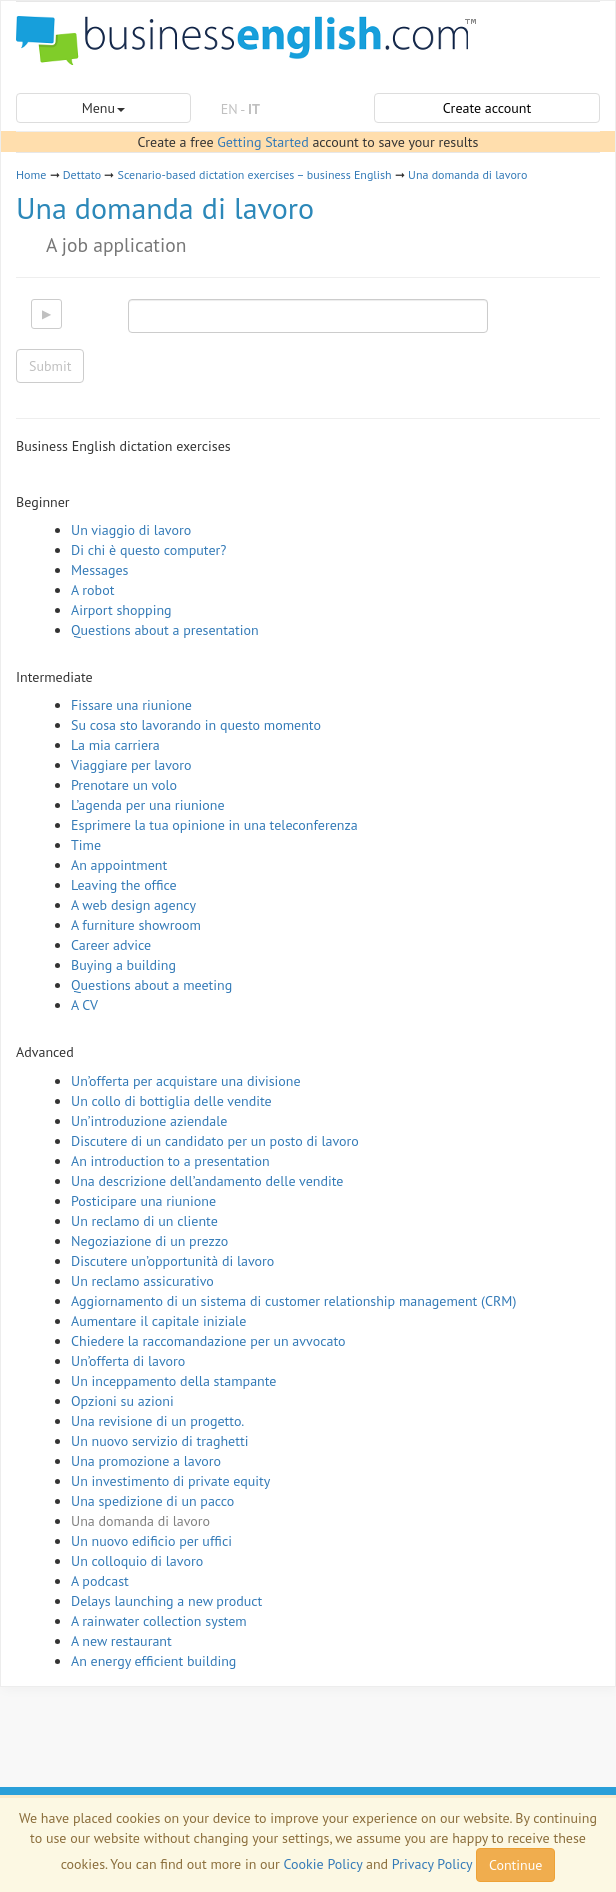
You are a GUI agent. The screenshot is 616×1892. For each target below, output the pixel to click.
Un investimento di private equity (170, 1481)
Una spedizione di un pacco (152, 1501)
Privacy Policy (432, 1864)
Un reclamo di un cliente (144, 1221)
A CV (84, 1005)
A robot (92, 590)
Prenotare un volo (124, 785)
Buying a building (123, 965)
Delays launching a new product (166, 1601)
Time (86, 845)
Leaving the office (124, 885)
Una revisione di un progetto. (157, 1421)
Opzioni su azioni (122, 1401)
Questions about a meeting (151, 985)
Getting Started (262, 142)
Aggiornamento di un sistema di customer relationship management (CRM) (293, 1301)
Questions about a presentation (165, 630)
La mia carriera (115, 745)
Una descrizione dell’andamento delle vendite (207, 1181)
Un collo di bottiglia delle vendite (171, 1101)
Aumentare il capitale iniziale (158, 1321)
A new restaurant (121, 1641)
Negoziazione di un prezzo (149, 1241)
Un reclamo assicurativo (142, 1281)
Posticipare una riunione (143, 1201)
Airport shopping (121, 610)
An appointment (119, 865)
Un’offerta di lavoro (128, 1361)
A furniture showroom (136, 925)
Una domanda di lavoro (467, 174)
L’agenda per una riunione (148, 805)
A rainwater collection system (159, 1621)
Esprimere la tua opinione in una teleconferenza (214, 825)
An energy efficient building (153, 1661)
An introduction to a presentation (170, 1161)
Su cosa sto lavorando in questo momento (196, 725)
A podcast (100, 1581)
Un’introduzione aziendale (149, 1121)
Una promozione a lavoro (146, 1461)
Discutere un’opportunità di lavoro (172, 1261)
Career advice (111, 945)
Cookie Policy (323, 1864)
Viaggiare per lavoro (131, 765)
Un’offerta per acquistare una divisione (186, 1081)
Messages (99, 570)
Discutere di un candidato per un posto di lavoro (215, 1141)
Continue (515, 1865)
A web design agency (133, 905)
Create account (487, 108)
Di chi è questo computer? (148, 550)
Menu (103, 108)
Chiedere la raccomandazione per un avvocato (208, 1341)
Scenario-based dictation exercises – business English (255, 174)
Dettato (82, 174)
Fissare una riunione (131, 705)
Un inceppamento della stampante (173, 1381)
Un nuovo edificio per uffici (151, 1541)
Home (31, 174)
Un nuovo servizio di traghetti (159, 1441)
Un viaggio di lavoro (131, 530)
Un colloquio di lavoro (137, 1561)
